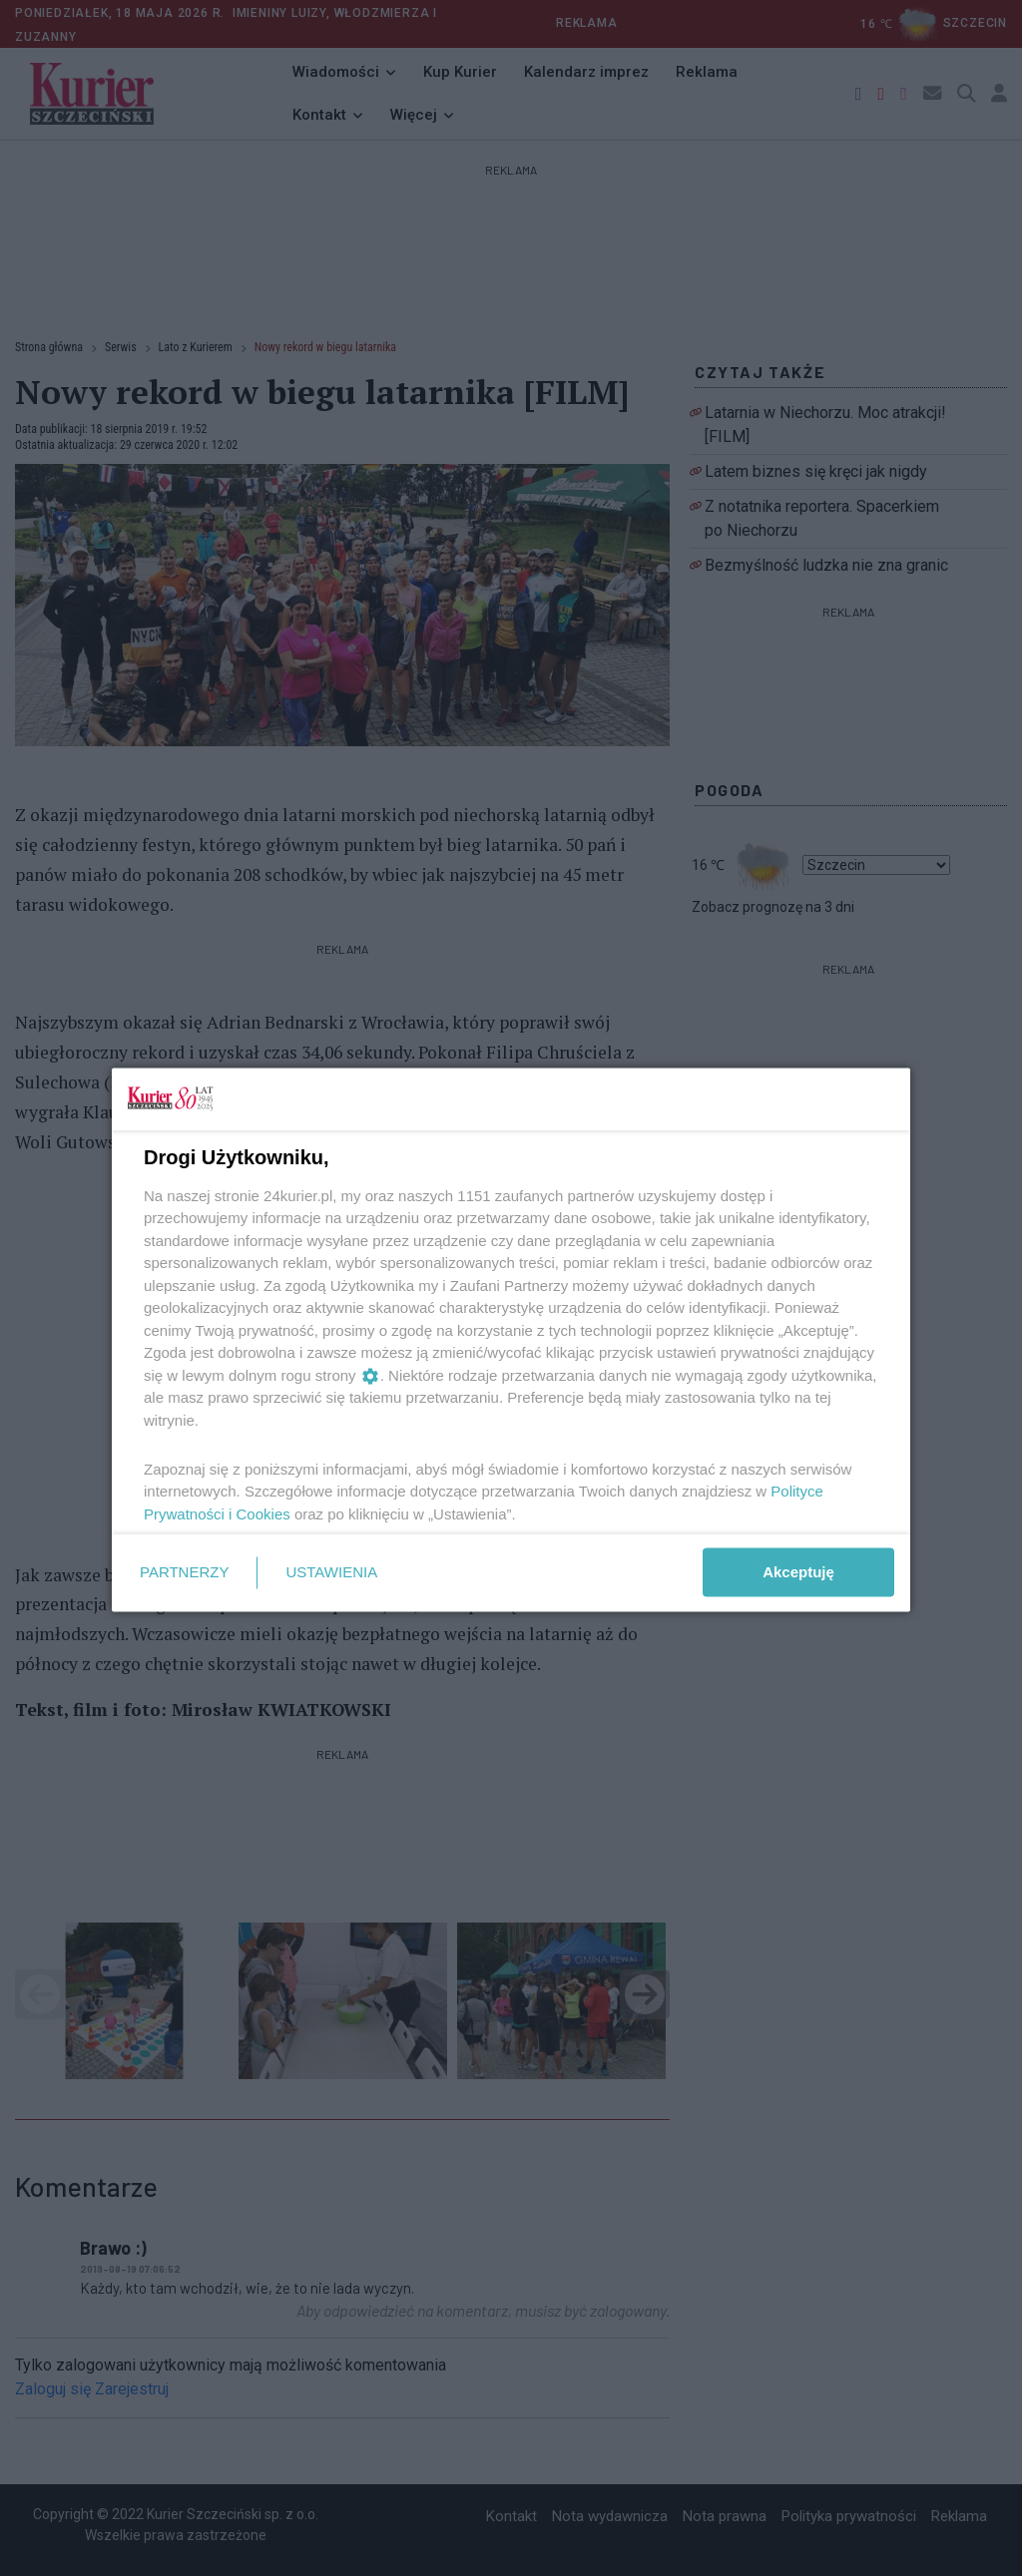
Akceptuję (798, 1571)
